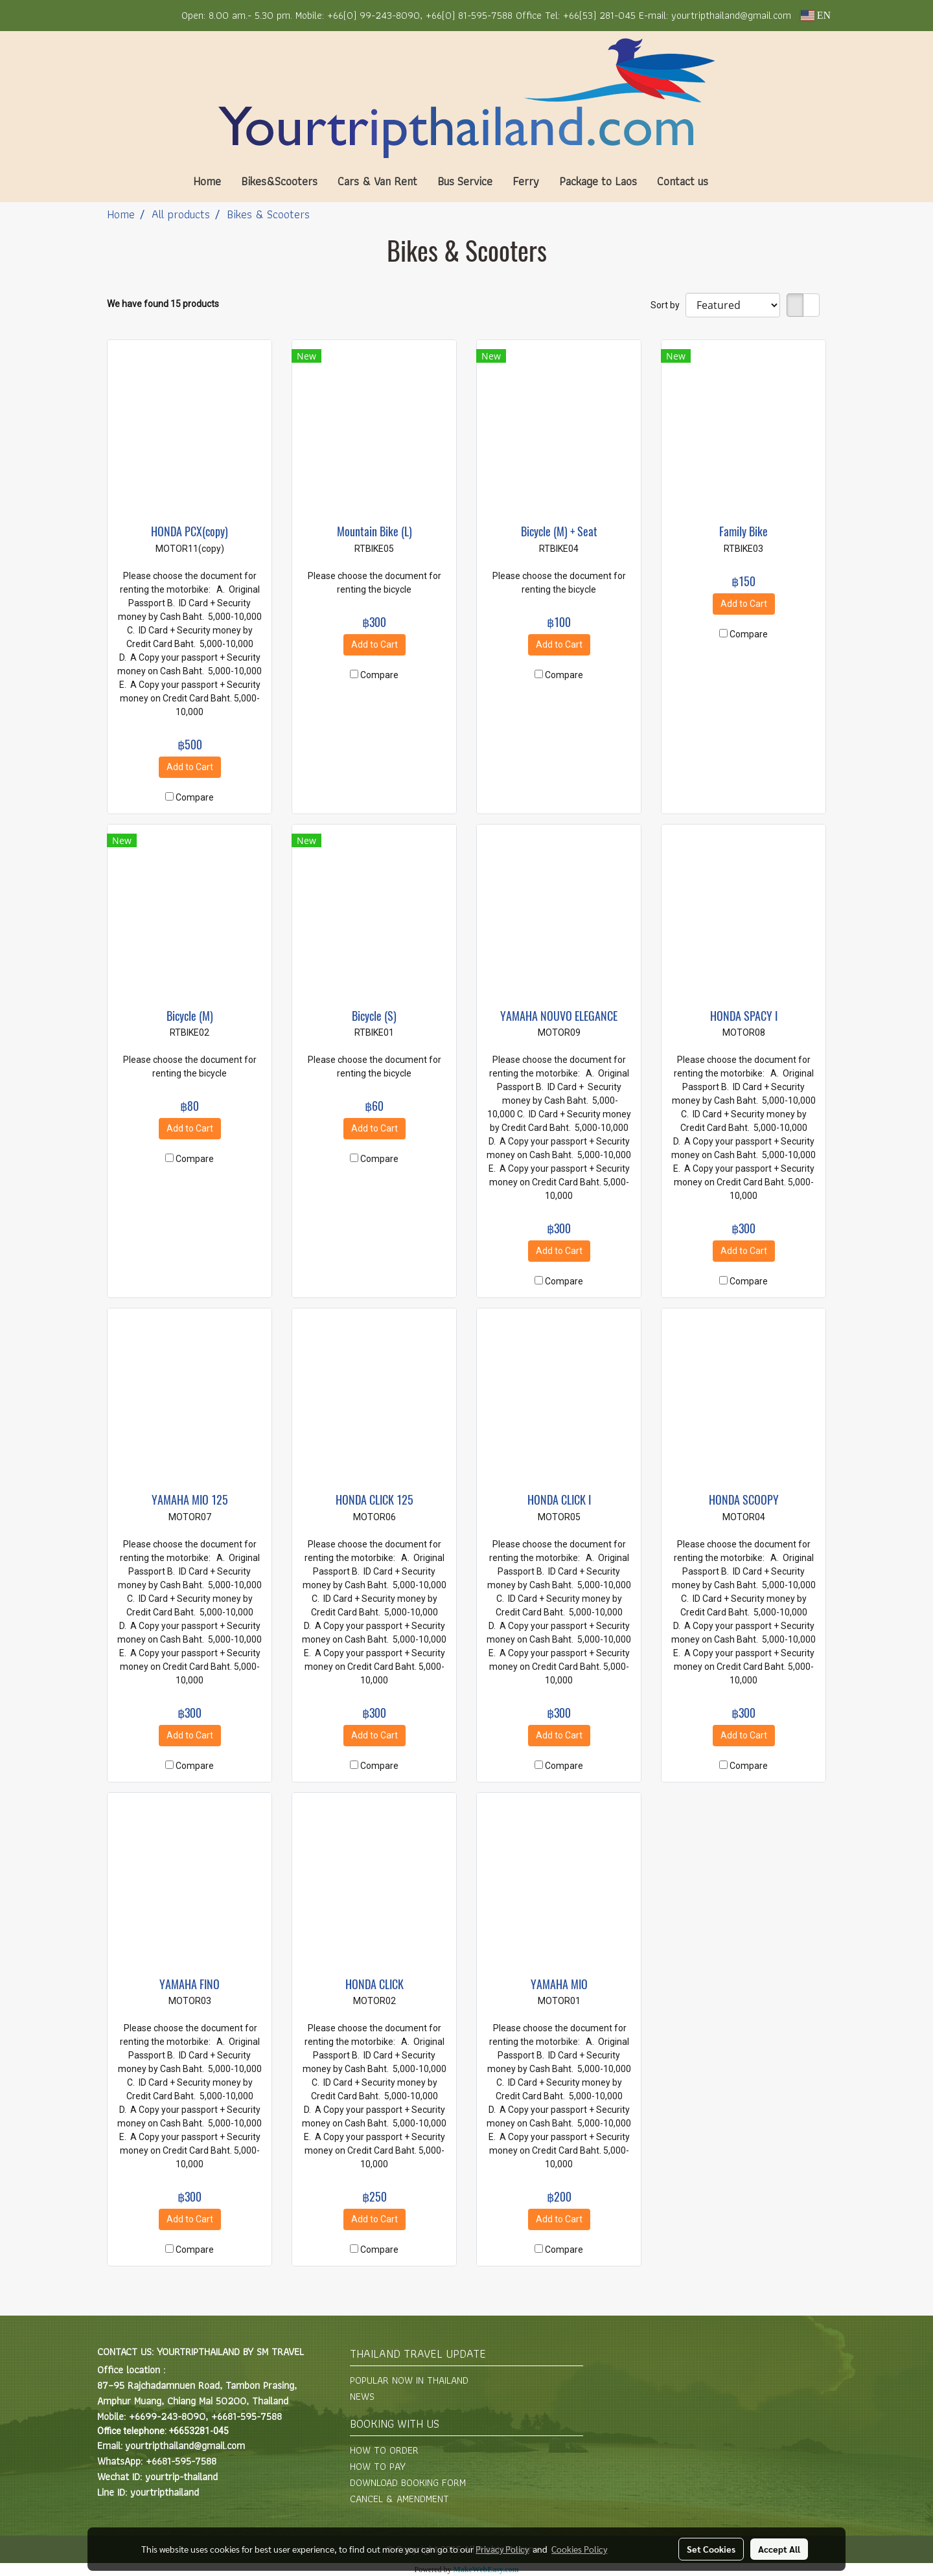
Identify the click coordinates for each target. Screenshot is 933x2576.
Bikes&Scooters (279, 181)
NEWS (362, 2396)
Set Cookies (711, 2549)
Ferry (526, 181)
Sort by (668, 305)
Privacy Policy (502, 2549)
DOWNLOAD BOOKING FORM (408, 2482)
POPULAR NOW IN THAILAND (409, 2380)
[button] (737, 181)
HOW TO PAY (378, 2466)
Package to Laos (598, 181)
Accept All (779, 2549)
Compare (195, 797)
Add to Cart (190, 767)
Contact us (682, 181)
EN (815, 15)
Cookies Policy (579, 2549)
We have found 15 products (163, 304)
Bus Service (464, 181)
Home (207, 181)
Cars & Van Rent (377, 181)
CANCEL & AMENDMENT (399, 2499)
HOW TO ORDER (384, 2450)
